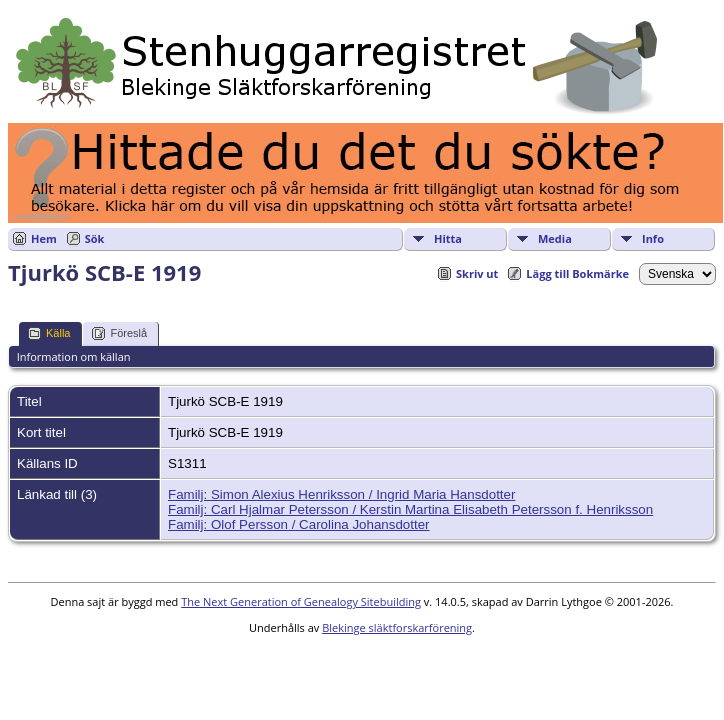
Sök (95, 238)
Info (653, 238)
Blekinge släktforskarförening (397, 627)
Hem (44, 238)
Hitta (448, 238)
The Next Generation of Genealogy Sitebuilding (301, 601)
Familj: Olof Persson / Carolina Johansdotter (299, 524)
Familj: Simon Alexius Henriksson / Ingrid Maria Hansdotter (341, 494)
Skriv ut (477, 273)
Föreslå (119, 333)
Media (555, 238)
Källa (49, 333)
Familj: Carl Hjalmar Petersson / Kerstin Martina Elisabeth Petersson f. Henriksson (410, 509)
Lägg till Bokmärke (577, 273)
